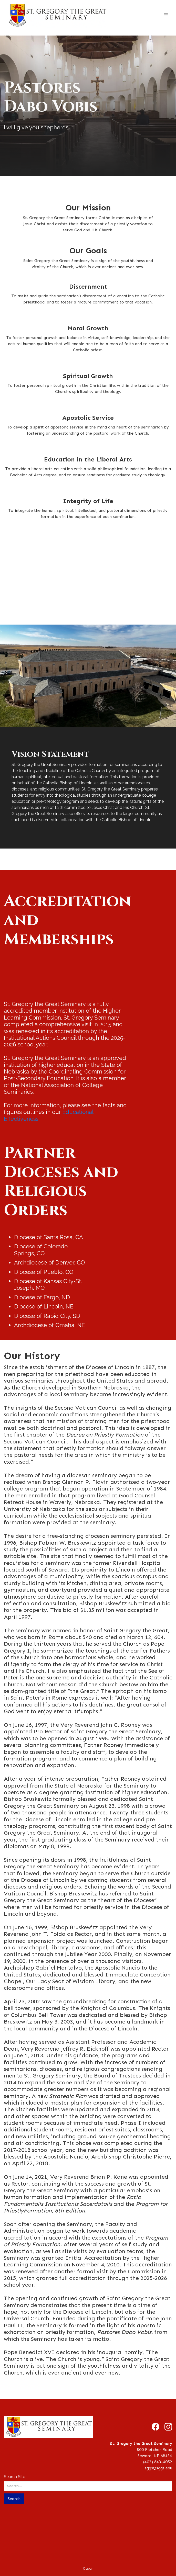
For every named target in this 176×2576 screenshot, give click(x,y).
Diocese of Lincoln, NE (43, 1306)
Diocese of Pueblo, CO (43, 1272)
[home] (55, 15)
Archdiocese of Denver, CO (49, 1262)
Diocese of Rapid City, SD (47, 1316)
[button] (166, 15)
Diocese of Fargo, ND (42, 1297)
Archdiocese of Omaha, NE (49, 1325)
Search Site (14, 2476)
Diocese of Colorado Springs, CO (41, 1249)
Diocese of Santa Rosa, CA (48, 1237)
